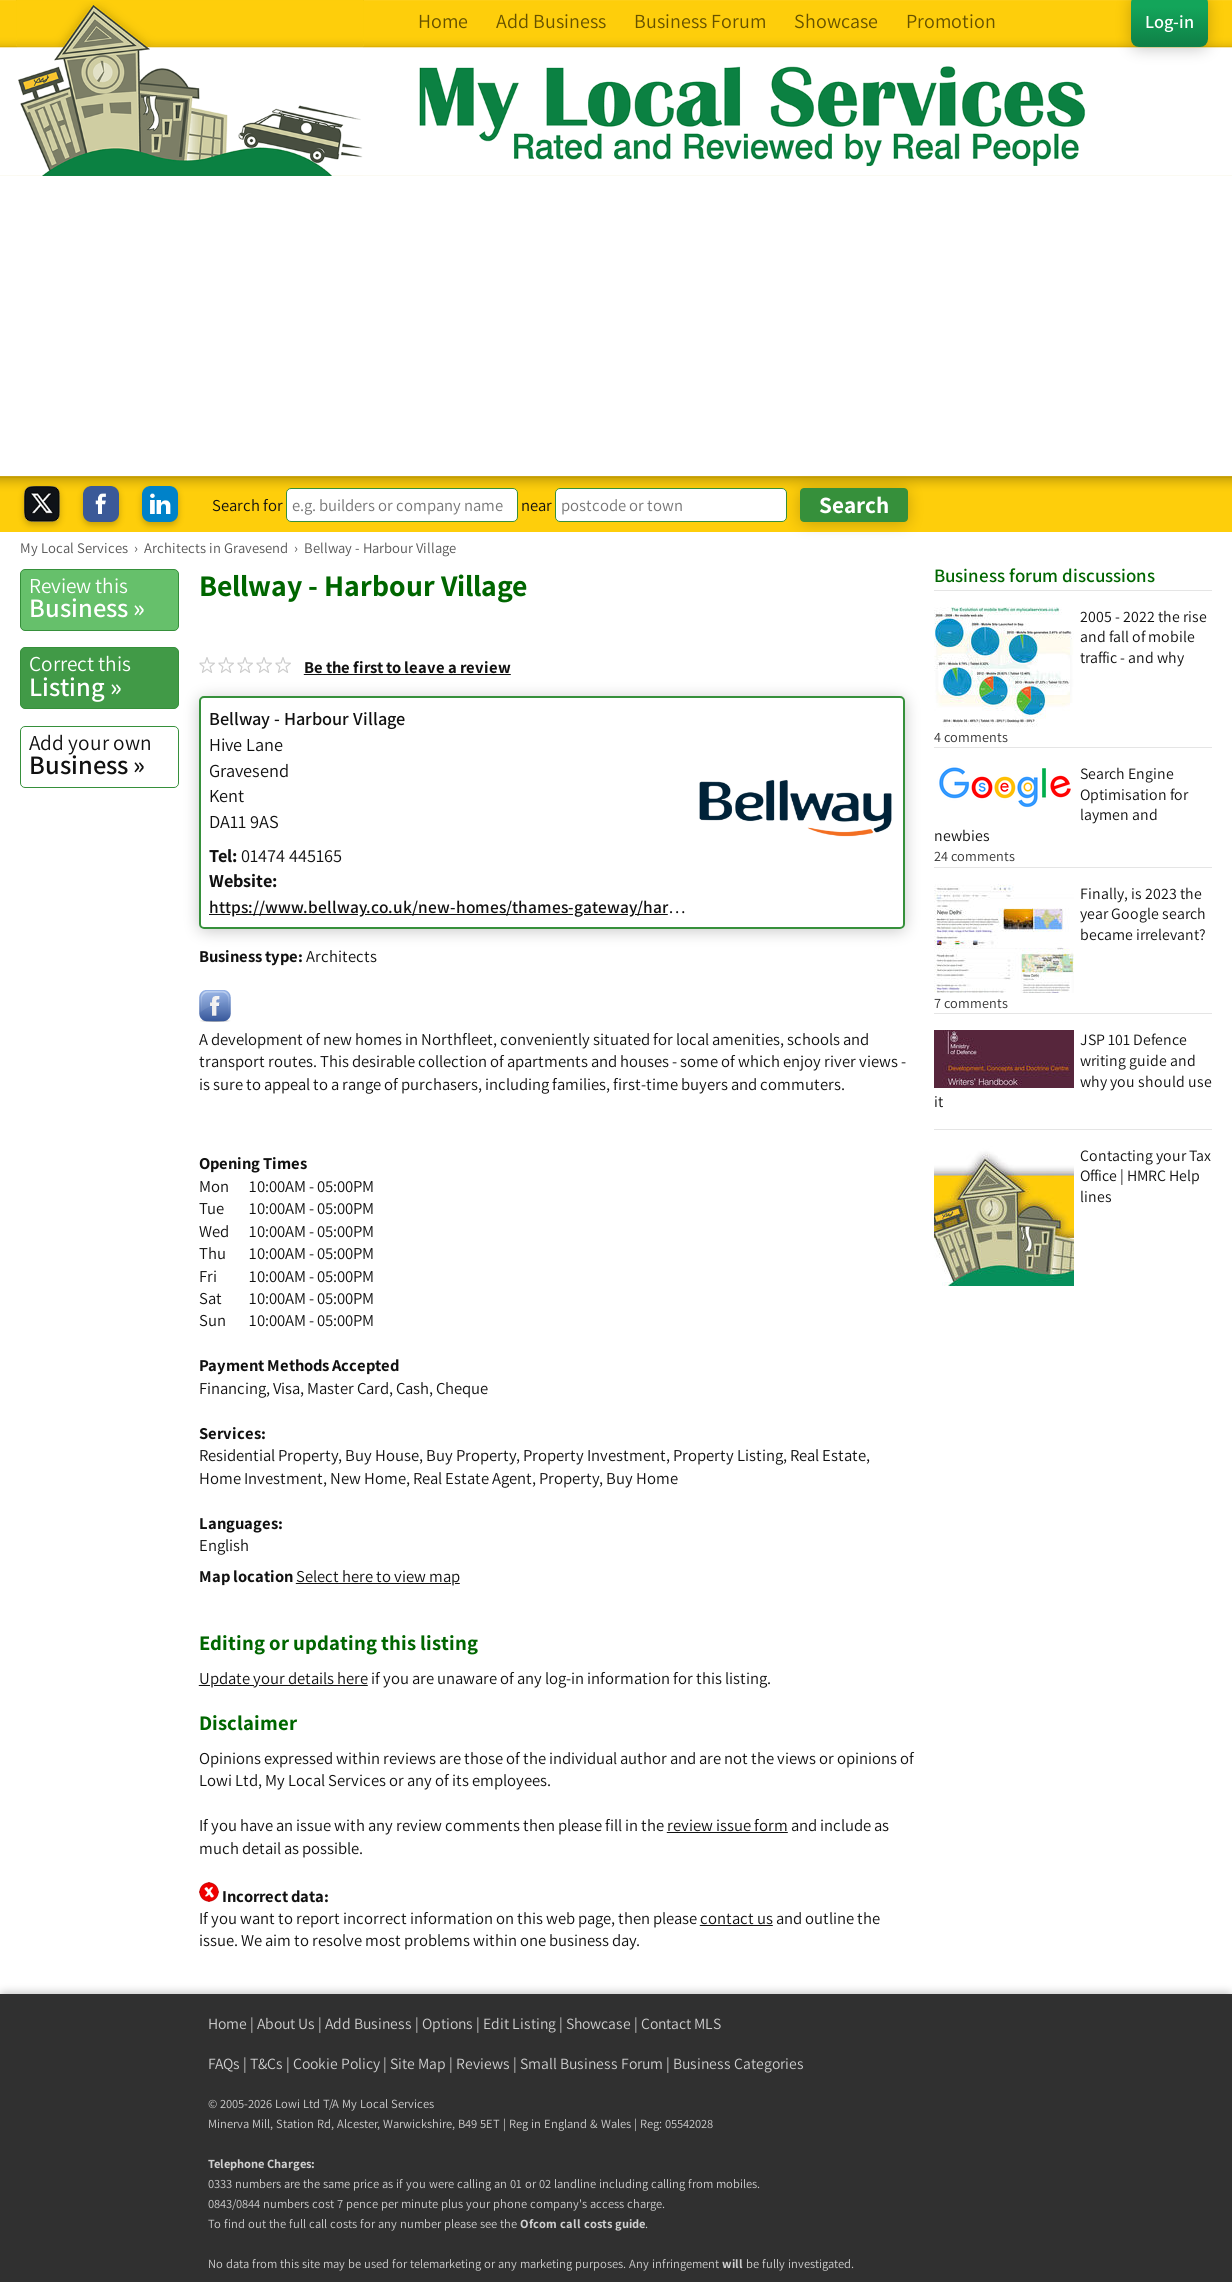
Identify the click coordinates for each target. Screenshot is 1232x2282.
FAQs (224, 2063)
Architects (341, 956)
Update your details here (283, 1678)
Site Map (418, 2063)
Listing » (103, 676)
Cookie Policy (336, 2063)
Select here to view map (378, 1576)
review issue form (727, 1825)
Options (447, 2023)
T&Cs (266, 2063)
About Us (286, 2023)
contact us (736, 1918)
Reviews (483, 2063)
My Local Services (388, 2103)
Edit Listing (519, 2023)
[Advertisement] (616, 326)
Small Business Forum (591, 2063)
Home (227, 2023)
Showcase (598, 2023)
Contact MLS (681, 2023)
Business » (103, 598)
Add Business (368, 2023)
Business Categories (738, 2063)
